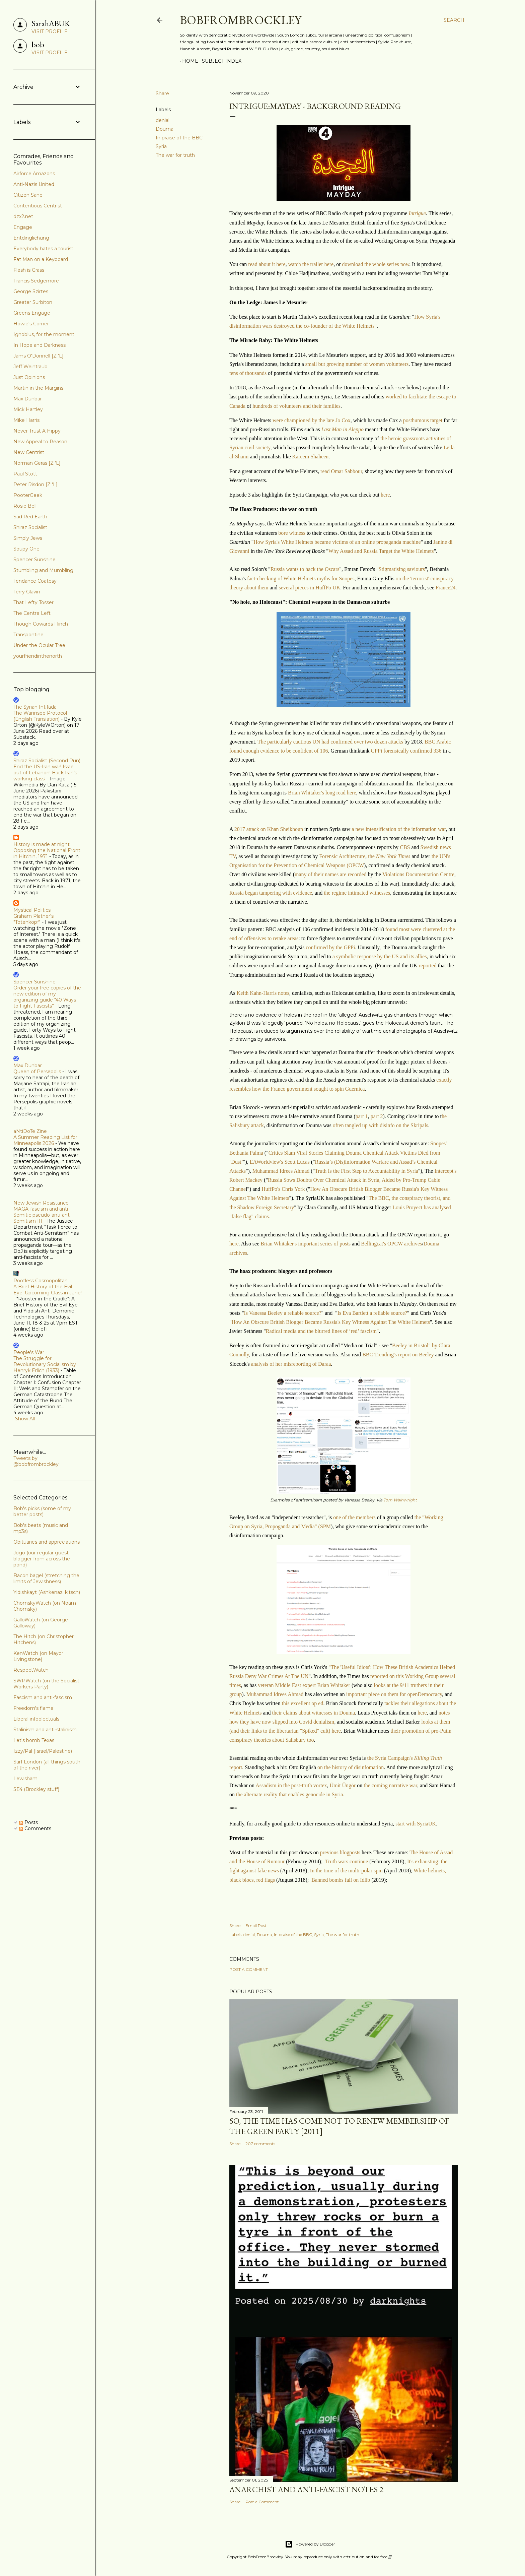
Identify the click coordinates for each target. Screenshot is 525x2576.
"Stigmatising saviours (400, 569)
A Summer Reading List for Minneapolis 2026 (45, 1140)
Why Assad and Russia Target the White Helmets (381, 551)
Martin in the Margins (38, 388)
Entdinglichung (31, 238)
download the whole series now (375, 264)
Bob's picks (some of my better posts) (42, 1511)
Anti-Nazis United (33, 184)
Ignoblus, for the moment (43, 334)
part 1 (362, 1116)
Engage (22, 227)
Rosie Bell (24, 506)
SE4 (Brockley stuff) (36, 1789)
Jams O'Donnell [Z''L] (38, 356)
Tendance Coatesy (35, 581)
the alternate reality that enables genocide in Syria (289, 1794)
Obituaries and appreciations (46, 1542)
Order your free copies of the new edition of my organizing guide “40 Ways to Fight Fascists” (47, 997)
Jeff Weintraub (30, 367)
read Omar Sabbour (341, 471)
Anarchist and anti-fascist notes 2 (306, 2489)
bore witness (292, 533)
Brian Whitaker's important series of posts (306, 1243)
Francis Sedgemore (36, 281)
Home (188, 61)
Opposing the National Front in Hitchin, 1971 (46, 853)
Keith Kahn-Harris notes (263, 993)
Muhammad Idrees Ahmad (281, 1171)
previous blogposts (340, 1852)
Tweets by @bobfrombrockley (36, 1461)
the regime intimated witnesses (357, 893)
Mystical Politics (32, 910)
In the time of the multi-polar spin (347, 1870)
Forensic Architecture (342, 856)
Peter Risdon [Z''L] (35, 484)
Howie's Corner (31, 324)
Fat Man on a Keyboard (40, 259)
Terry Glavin (26, 592)
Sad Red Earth (30, 517)
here (385, 495)
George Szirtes (30, 291)
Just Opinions (29, 377)
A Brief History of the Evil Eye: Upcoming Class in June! (47, 1290)
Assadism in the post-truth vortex (291, 1785)
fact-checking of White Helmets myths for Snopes (301, 578)
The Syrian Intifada (35, 707)
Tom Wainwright (400, 1499)
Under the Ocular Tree (39, 645)
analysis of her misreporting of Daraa (291, 1364)
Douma (164, 129)
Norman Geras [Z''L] (37, 463)
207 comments (260, 2143)
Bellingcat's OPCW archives (391, 1243)
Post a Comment (248, 1969)
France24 (446, 587)
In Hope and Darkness (39, 345)
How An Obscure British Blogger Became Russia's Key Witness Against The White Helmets (331, 1322)
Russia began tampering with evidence (270, 893)
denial (162, 120)
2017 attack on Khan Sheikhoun (268, 829)
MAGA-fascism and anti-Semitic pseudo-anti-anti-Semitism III (42, 1215)
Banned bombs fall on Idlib (340, 1880)
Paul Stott (25, 474)
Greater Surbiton (32, 302)
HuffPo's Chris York (283, 1189)
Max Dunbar (27, 399)
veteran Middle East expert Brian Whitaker (304, 1685)
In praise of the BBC (179, 138)
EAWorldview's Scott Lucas (280, 1162)
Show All (25, 1419)
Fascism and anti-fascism (42, 1697)
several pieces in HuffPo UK (310, 587)
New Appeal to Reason (40, 442)
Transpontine (28, 635)
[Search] (454, 20)
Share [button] (162, 93)
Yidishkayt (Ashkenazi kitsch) (46, 1592)
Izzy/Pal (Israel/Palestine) (42, 1751)
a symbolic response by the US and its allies (379, 956)
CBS (405, 847)
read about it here (267, 264)
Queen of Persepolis (37, 1072)
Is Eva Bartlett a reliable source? (372, 1313)
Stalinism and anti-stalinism (45, 1730)
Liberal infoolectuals (36, 1719)
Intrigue (417, 213)
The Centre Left (32, 613)
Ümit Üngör (343, 1785)
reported (428, 965)
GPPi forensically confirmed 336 (406, 751)
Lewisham (25, 1779)
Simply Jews (27, 538)
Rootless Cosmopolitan (40, 1281)
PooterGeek (27, 495)
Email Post (256, 1925)
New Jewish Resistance (41, 1203)
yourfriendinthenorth (37, 656)
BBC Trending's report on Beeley (398, 1354)
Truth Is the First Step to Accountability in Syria (366, 1171)
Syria (161, 146)
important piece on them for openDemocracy (394, 1694)
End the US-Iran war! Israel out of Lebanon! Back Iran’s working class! (45, 773)
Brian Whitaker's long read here (322, 792)
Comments (35, 1828)
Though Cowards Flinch (40, 624)
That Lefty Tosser (33, 602)
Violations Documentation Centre (418, 874)
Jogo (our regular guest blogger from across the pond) (41, 1559)
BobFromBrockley (240, 20)
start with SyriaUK (415, 1823)
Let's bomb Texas (33, 1740)
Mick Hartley (28, 409)
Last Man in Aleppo (342, 429)
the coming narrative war (390, 1785)
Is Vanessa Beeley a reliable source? (282, 1313)
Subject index (219, 61)
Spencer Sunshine (34, 560)
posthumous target (422, 420)
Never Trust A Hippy (37, 431)
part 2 (377, 1116)
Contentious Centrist (37, 206)
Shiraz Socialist (30, 527)
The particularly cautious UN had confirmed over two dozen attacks (330, 742)
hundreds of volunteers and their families (296, 406)
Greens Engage (31, 313)
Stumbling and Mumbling (43, 570)
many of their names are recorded (331, 874)
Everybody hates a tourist (43, 249)
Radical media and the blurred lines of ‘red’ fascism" (322, 1331)
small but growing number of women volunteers (356, 364)
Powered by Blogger (310, 2544)
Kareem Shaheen (310, 456)
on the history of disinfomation (350, 1767)
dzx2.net (23, 216)
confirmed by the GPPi (330, 947)
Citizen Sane (28, 195)
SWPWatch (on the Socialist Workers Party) (46, 1684)
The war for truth (175, 155)
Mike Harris (26, 420)
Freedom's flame (33, 1708)
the (389, 856)
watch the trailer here (310, 264)
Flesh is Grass (28, 270)
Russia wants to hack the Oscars (305, 569)
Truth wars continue (347, 1861)
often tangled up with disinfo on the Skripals (380, 1125)
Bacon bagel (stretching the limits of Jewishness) (46, 1578)
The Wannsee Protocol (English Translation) (40, 716)
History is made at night (41, 844)
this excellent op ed (302, 1703)
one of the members (354, 1517)
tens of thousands (248, 373)
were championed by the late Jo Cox (312, 420)
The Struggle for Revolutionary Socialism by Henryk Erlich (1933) (44, 1364)
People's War (28, 1352)
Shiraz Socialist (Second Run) (46, 761)
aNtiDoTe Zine (30, 1131)
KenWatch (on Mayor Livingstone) (38, 1656)
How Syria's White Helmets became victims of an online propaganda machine (337, 542)
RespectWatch (31, 1670)
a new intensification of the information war (399, 829)
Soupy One (26, 549)
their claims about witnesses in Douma (313, 1713)
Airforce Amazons (34, 174)
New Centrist (28, 452)
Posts (28, 1822)
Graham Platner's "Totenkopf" (33, 919)
